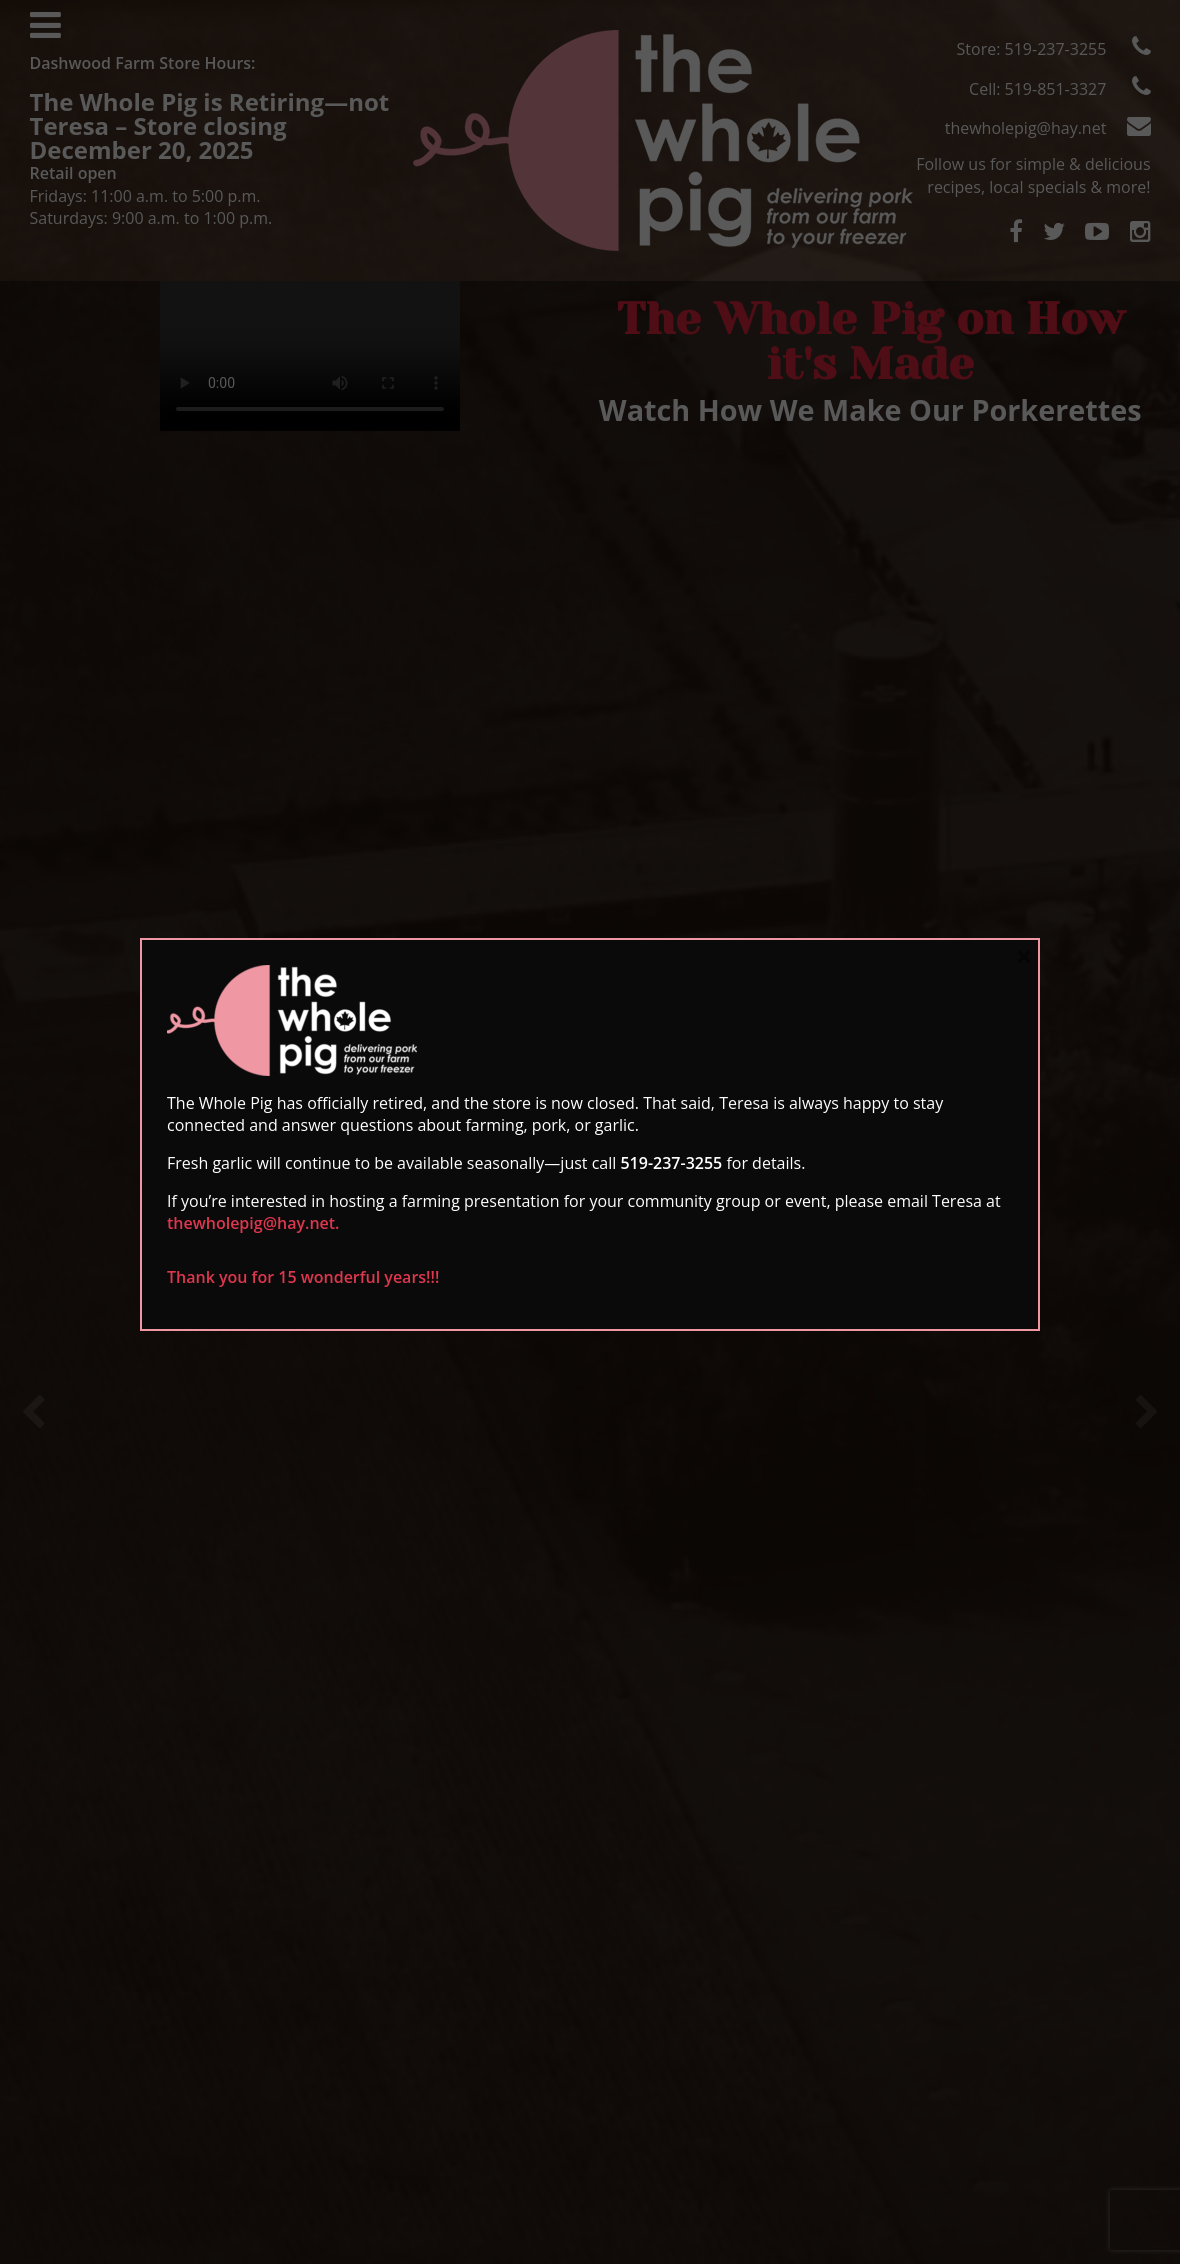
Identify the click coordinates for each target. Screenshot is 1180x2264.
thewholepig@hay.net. (253, 1223)
